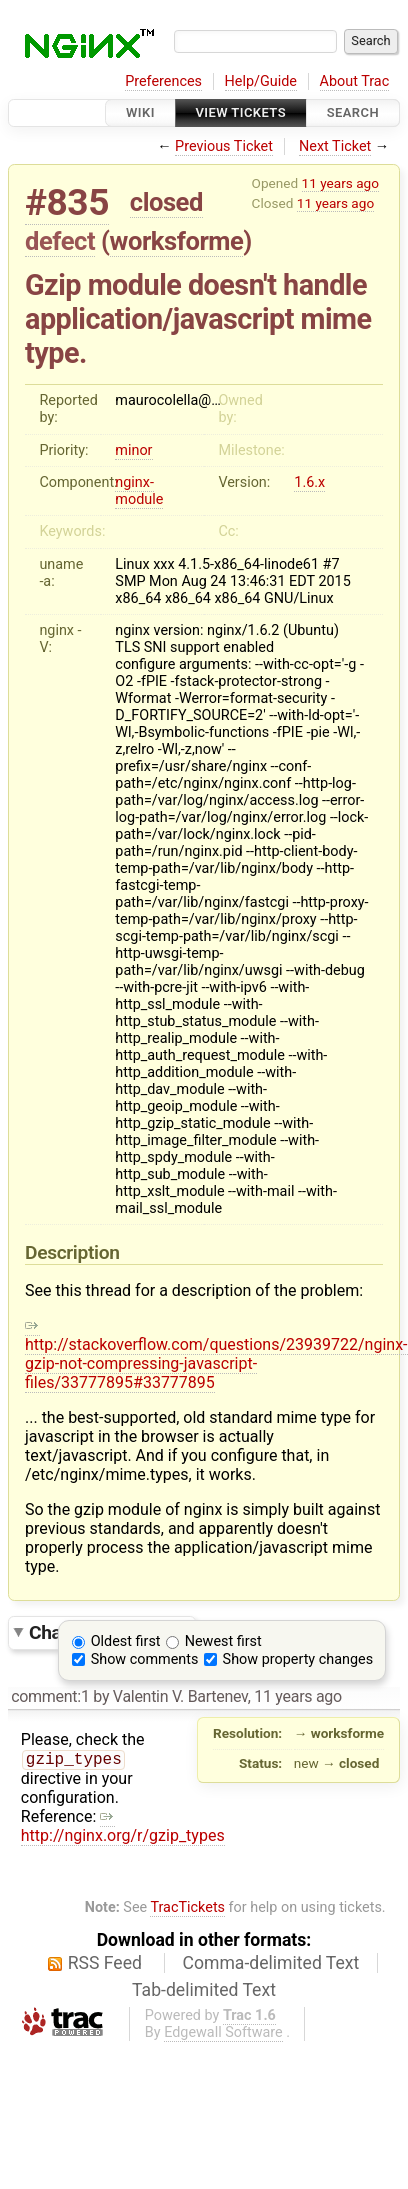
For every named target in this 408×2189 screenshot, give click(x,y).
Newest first (223, 1641)
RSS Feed (105, 1946)
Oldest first (126, 1641)
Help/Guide (261, 81)
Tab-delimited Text (204, 1973)
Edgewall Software (223, 2015)
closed (166, 202)
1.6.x (309, 482)
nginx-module (139, 491)
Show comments (145, 1659)
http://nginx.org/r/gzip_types (209, 1818)
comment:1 (50, 1696)
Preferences (163, 81)
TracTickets (187, 1890)
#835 (67, 202)
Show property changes (298, 1659)
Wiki (140, 112)
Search (353, 112)
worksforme (177, 241)
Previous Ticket (224, 146)
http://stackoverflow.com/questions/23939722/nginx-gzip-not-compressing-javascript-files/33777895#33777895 (216, 1354)
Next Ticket (335, 146)
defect (60, 241)
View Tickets (241, 112)
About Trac (355, 81)
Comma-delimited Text (271, 1946)
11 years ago (340, 183)
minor (133, 450)
